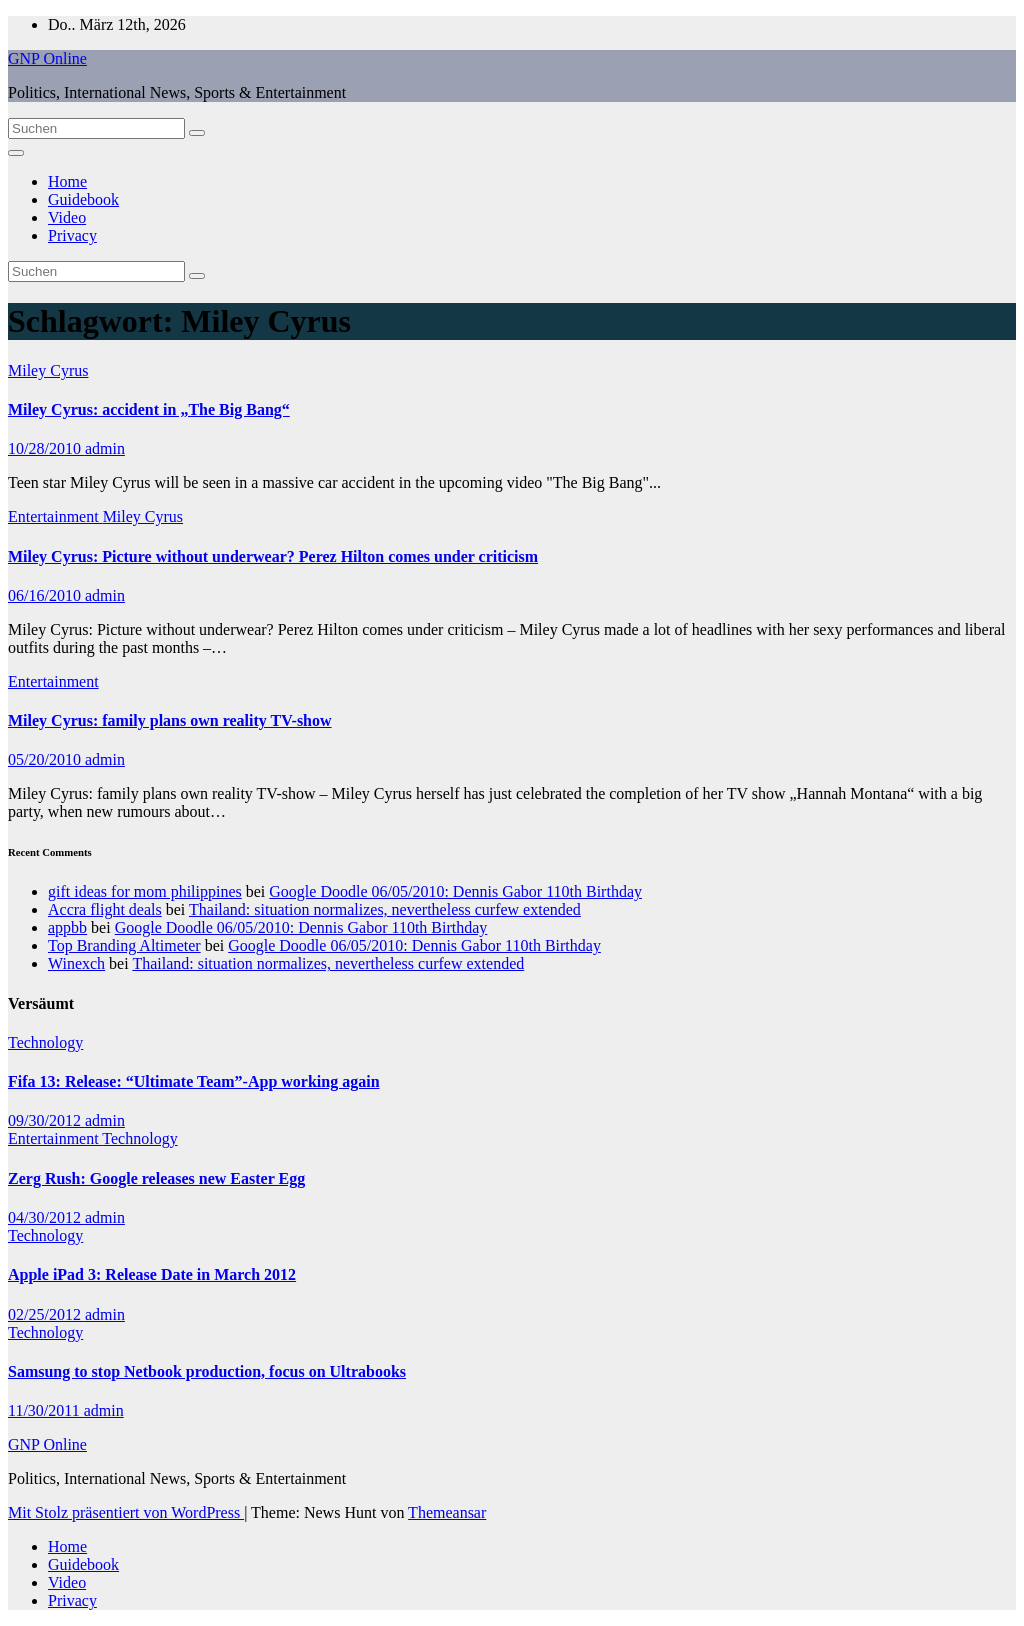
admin (105, 448)
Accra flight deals (105, 909)
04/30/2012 (46, 1217)
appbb (67, 927)
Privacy (72, 235)
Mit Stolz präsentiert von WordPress (126, 1512)
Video (67, 217)
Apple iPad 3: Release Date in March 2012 (152, 1274)
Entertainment (55, 516)
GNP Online (47, 58)
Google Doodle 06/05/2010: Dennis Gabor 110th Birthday (455, 891)
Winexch (76, 963)
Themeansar (447, 1512)
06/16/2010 (46, 595)
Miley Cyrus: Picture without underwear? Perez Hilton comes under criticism (273, 556)
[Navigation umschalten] (16, 153)
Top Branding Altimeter (124, 945)
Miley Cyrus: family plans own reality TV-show (170, 720)
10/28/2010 (46, 448)
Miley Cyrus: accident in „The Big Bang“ (149, 409)
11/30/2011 (46, 1410)
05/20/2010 (46, 759)
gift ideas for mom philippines (145, 891)
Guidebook (83, 199)
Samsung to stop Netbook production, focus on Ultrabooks (207, 1371)
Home (67, 181)
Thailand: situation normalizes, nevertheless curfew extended (385, 909)
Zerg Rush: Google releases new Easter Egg (156, 1178)
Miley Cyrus (48, 370)
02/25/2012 (46, 1314)
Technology (45, 1042)
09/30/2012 (46, 1120)
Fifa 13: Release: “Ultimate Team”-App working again (194, 1081)
